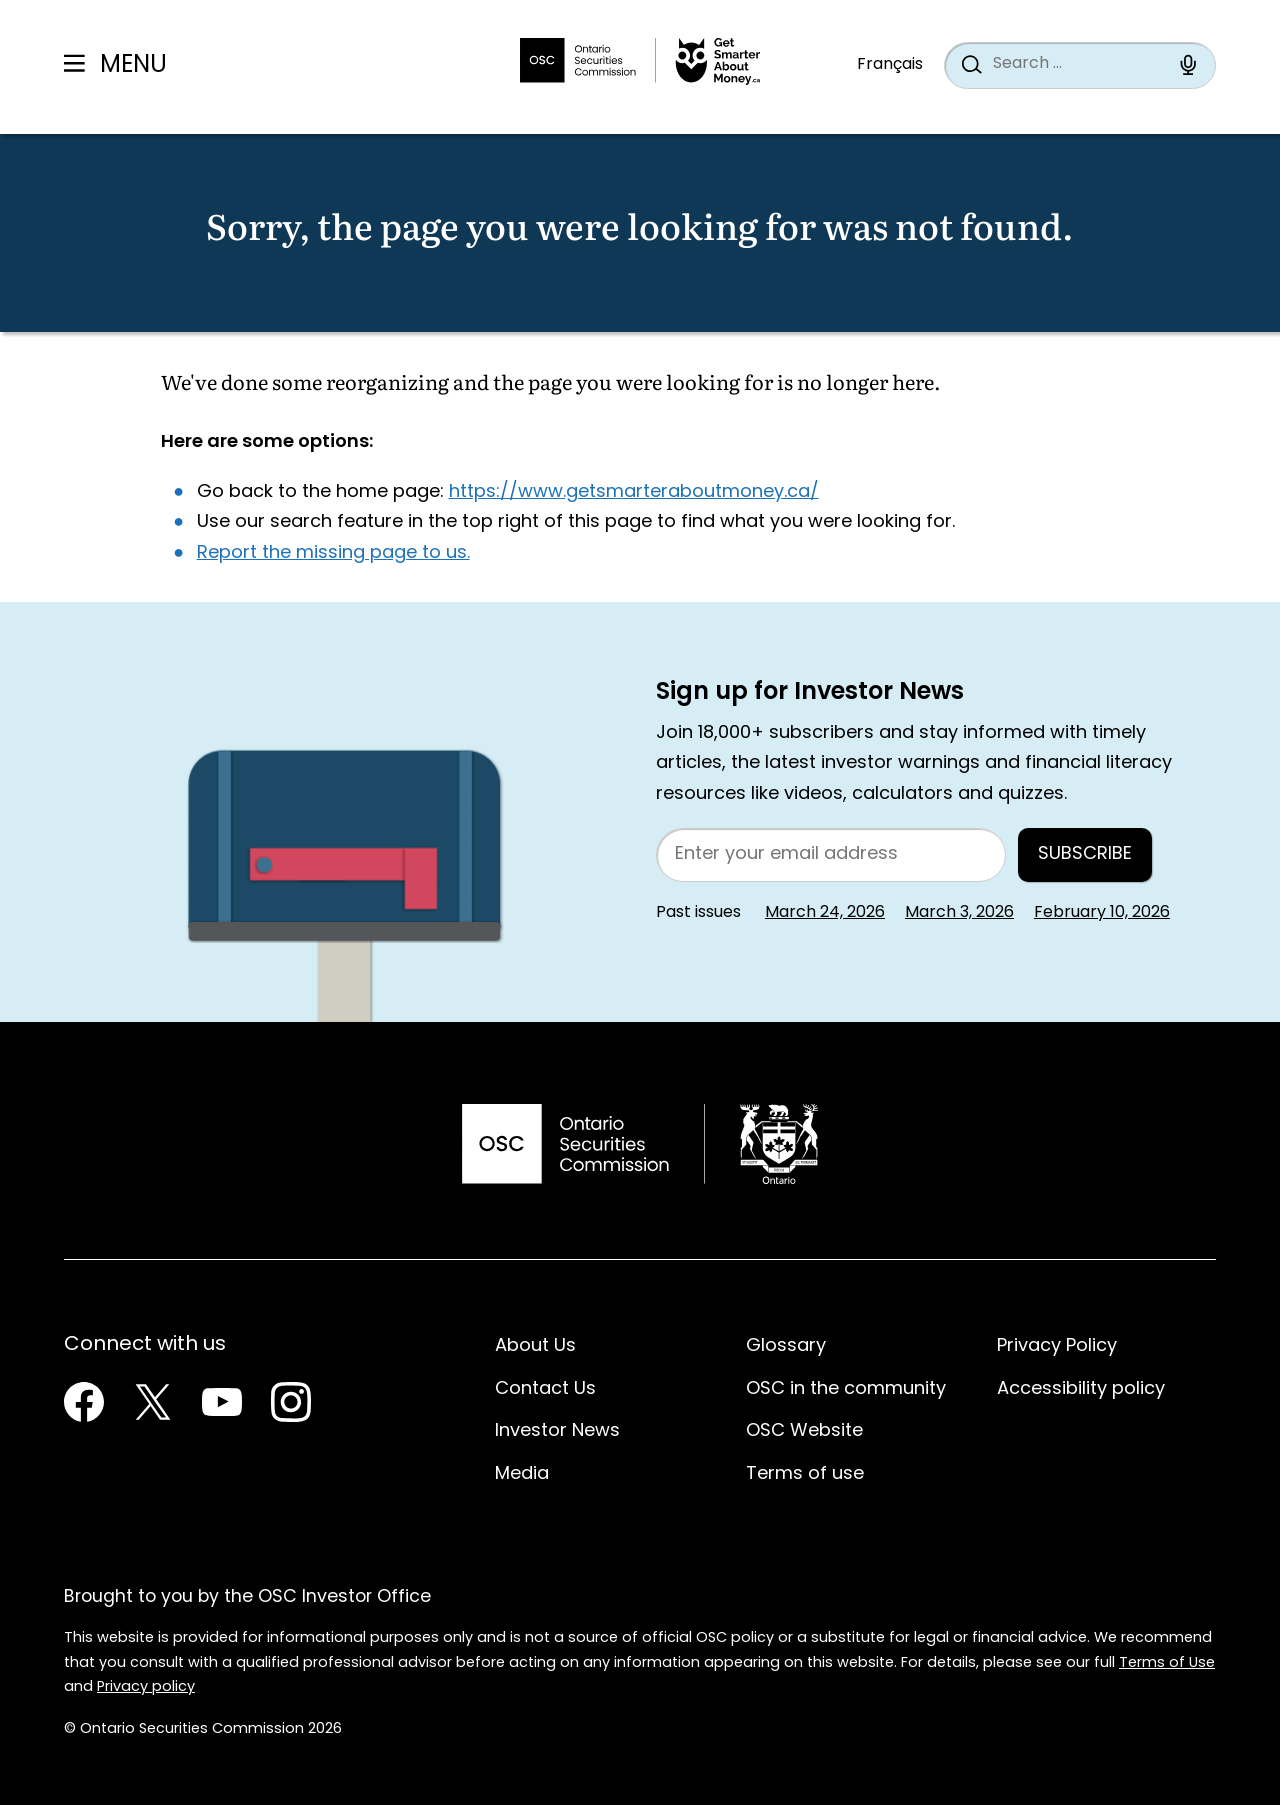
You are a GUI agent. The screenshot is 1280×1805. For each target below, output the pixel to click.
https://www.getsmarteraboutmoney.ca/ (634, 492)
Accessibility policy (1081, 1389)
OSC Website (804, 1431)
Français (890, 65)
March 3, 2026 (959, 913)
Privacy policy (146, 1687)
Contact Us (545, 1389)
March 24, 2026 (825, 913)
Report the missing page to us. (333, 553)
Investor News (557, 1431)
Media (522, 1474)
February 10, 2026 (1102, 913)
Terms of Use (1167, 1663)
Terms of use (805, 1474)
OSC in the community (846, 1389)
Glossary (786, 1346)
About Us (535, 1346)
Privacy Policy (1057, 1346)
